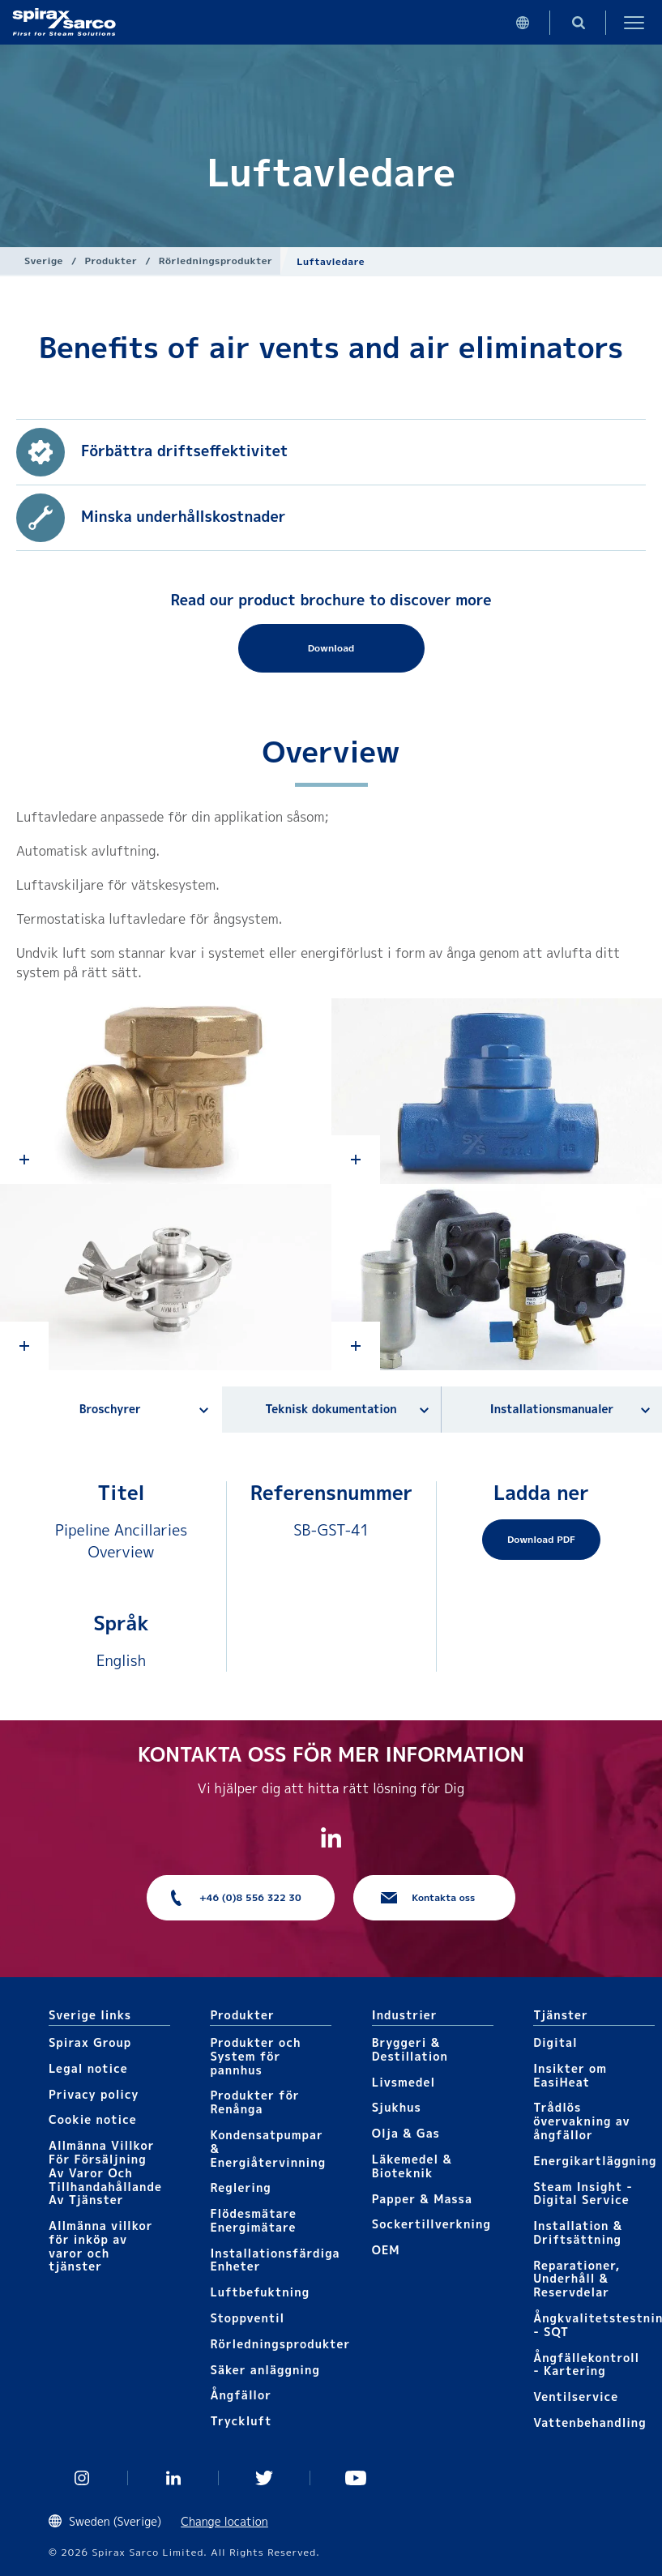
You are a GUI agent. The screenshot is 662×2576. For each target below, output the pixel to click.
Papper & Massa (422, 2198)
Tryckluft (240, 2421)
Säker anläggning (264, 2369)
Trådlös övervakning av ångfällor (581, 2121)
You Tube (356, 2478)
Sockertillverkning (431, 2224)
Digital (555, 2042)
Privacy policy (94, 2094)
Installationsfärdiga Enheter (275, 2260)
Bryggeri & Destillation (410, 2049)
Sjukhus (396, 2107)
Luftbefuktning (260, 2292)
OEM (386, 2250)
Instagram (82, 2478)
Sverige (43, 260)
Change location (224, 2521)
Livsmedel (403, 2082)
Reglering (240, 2187)
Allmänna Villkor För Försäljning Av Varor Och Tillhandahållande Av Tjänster (105, 2172)
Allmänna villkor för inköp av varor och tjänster (101, 2246)
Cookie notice (93, 2119)
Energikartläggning (594, 2160)
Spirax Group (90, 2042)
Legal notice (88, 2068)
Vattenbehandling (590, 2422)
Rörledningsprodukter (216, 260)
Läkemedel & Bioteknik (412, 2166)
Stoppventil (247, 2318)
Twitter (264, 2478)
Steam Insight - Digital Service (583, 2193)
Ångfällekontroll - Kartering (586, 2364)
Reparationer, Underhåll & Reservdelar (576, 2279)
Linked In (173, 2478)
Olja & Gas (406, 2133)
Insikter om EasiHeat (570, 2075)
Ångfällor (240, 2395)
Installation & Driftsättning (577, 2232)
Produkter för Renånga (254, 2102)
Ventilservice (575, 2396)
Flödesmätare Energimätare (253, 2220)
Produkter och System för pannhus (255, 2056)
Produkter (111, 260)
